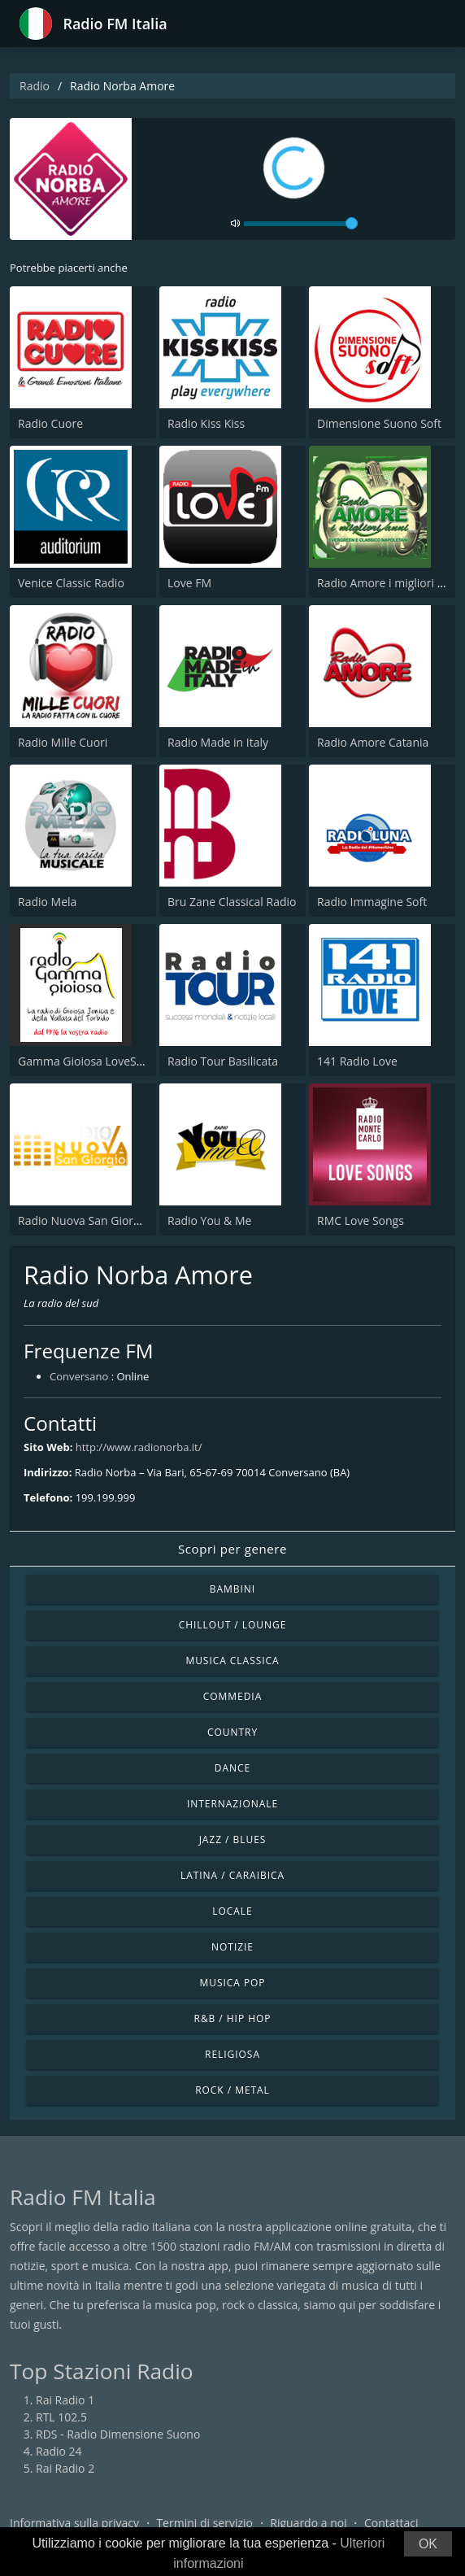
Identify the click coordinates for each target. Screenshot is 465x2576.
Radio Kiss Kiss (206, 423)
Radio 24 (59, 2451)
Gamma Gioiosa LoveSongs (90, 1061)
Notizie (232, 1947)
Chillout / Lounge (233, 1625)
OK (428, 2544)
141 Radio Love (357, 1061)
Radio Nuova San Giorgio (84, 1220)
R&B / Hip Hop (233, 2018)
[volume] (301, 223)
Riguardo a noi (308, 2522)
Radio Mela (47, 901)
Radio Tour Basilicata (222, 1061)
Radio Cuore (50, 423)
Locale (232, 1911)
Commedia (232, 1696)
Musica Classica (232, 1660)
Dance (232, 1768)
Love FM (189, 583)
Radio (35, 86)
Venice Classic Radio (71, 583)
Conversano (79, 1376)
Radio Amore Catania (372, 742)
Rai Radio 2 (65, 2468)
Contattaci (391, 2522)
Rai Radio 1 (65, 2400)
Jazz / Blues (233, 1839)
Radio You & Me (209, 1220)
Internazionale (232, 1804)
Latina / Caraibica (232, 1875)
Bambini (232, 1589)
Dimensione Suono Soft (379, 423)
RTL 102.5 (61, 2417)
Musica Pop (232, 1983)
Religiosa (232, 2054)
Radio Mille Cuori (62, 742)
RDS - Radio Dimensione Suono (118, 2434)
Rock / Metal (232, 2090)
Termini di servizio (204, 2522)
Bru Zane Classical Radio (231, 901)
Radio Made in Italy (217, 742)
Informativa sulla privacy (74, 2522)
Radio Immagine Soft (372, 901)
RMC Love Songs (360, 1220)
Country (232, 1732)
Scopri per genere (232, 1549)
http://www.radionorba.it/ (139, 1447)
